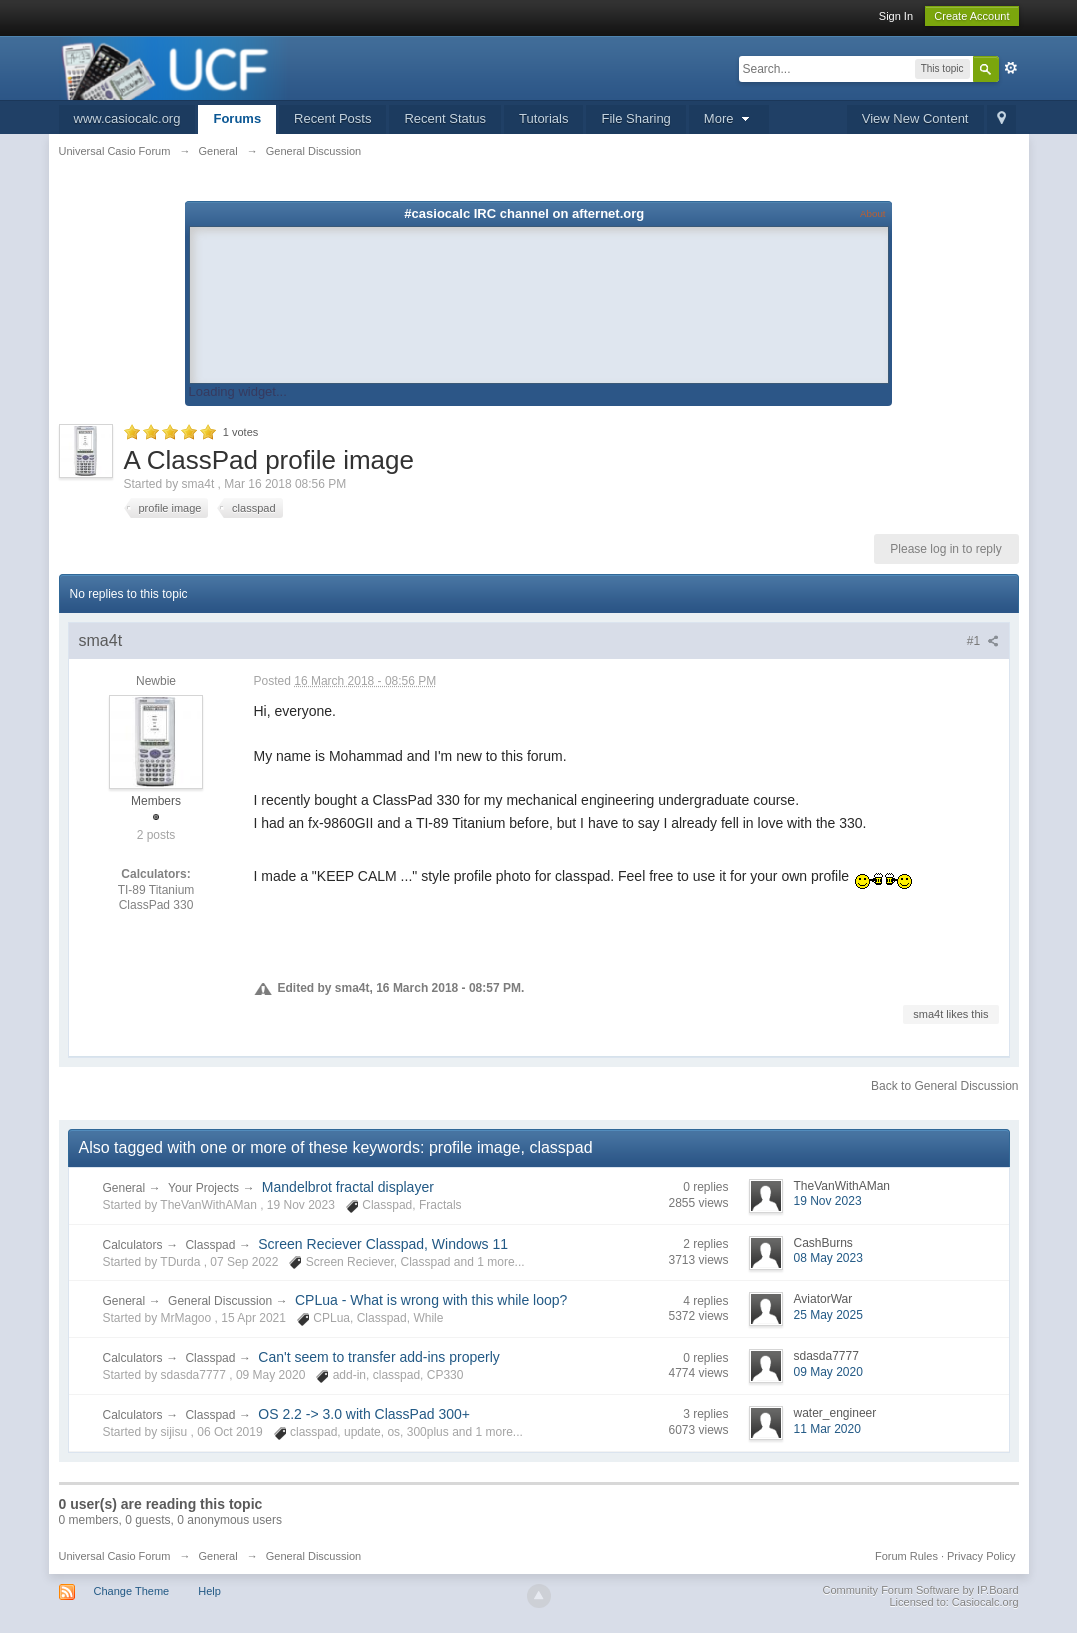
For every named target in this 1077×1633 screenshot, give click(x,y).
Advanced (1011, 68)
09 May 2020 (828, 1372)
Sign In (896, 16)
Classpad (210, 1245)
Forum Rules (906, 1556)
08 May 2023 (828, 1258)
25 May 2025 (828, 1315)
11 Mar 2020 (827, 1429)
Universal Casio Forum (115, 1556)
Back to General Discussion (944, 1086)
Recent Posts (332, 118)
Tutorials (543, 118)
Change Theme (132, 1591)
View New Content (915, 118)
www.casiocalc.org (127, 118)
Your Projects (203, 1188)
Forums (237, 118)
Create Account (971, 16)
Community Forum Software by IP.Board (920, 1590)
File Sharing (635, 118)
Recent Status (445, 118)
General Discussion (220, 1301)
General (124, 1188)
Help (209, 1591)
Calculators (133, 1245)
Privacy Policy (981, 1556)
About (872, 213)
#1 (983, 641)
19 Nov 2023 (828, 1201)
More (729, 118)
